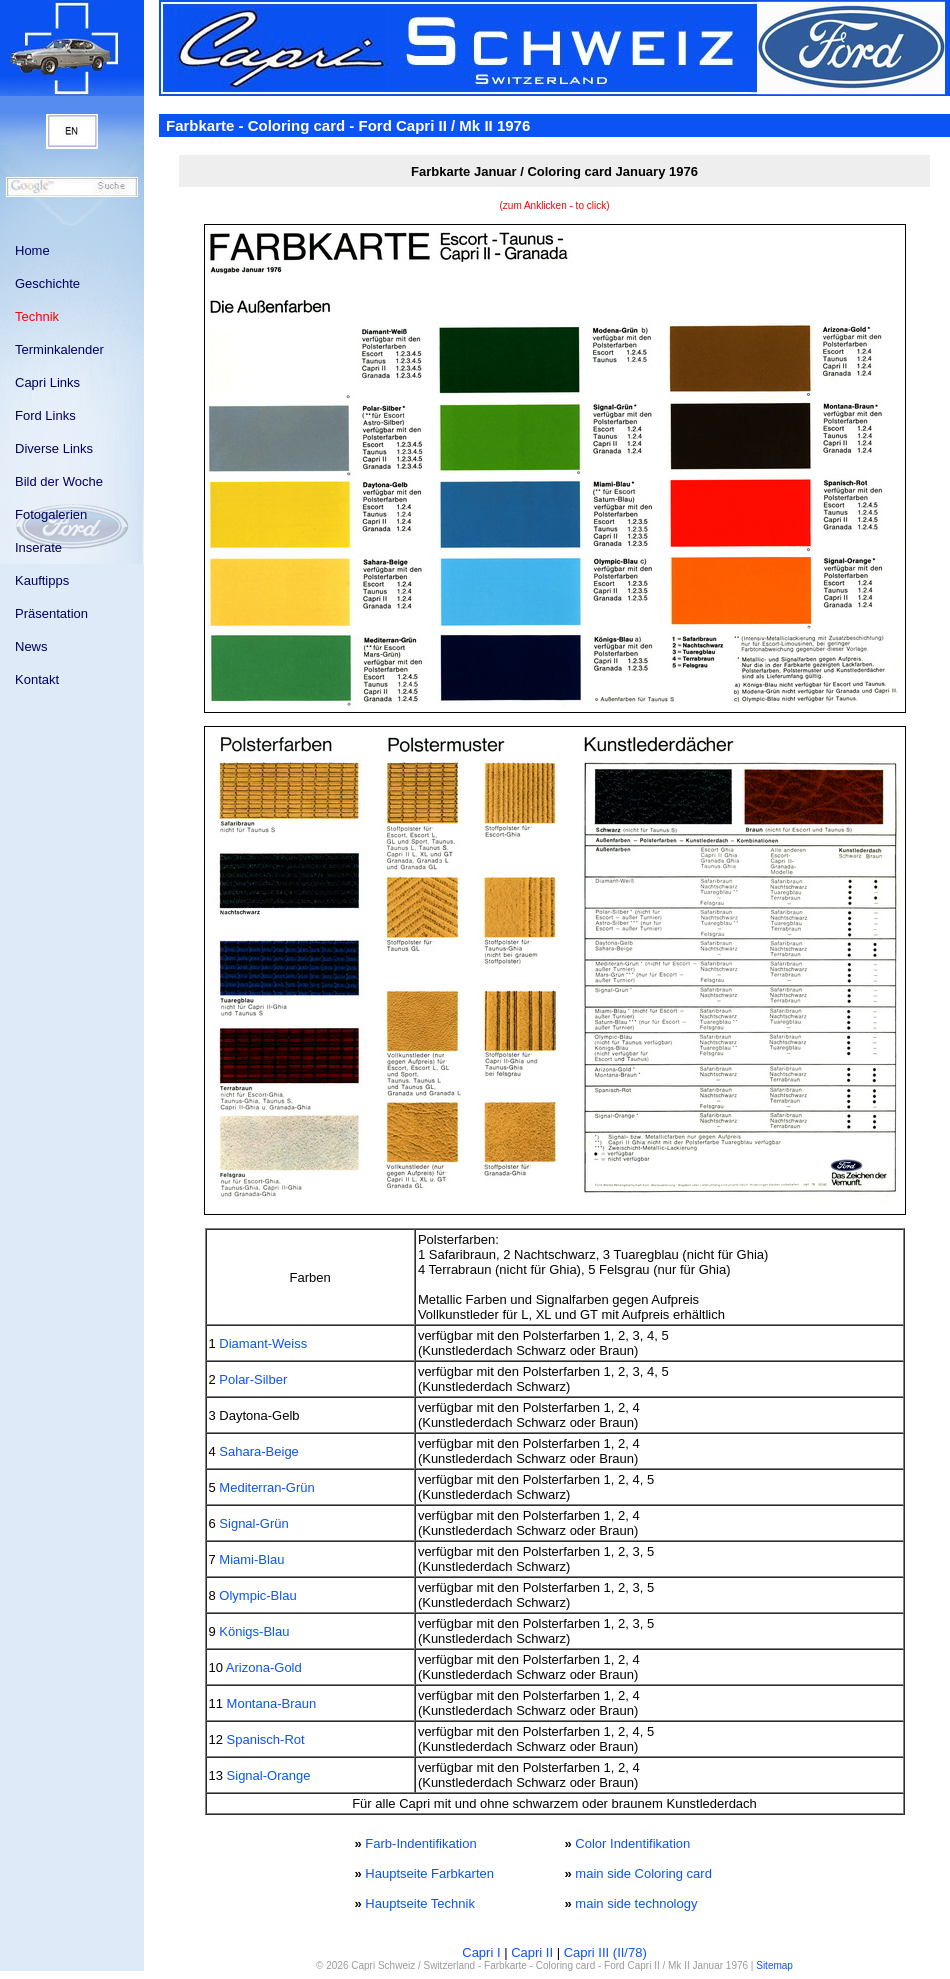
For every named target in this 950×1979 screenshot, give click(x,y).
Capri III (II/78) (605, 1952)
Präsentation (51, 613)
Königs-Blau (254, 1631)
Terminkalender (59, 349)
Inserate (38, 547)
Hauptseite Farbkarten (429, 1873)
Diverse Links (54, 448)
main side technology (636, 1903)
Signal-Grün (253, 1523)
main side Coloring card (643, 1873)
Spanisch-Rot (266, 1739)
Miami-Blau (251, 1559)
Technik (37, 316)
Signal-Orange (269, 1775)
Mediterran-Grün (266, 1487)
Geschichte (47, 283)
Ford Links (45, 415)
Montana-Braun (272, 1703)
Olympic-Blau (257, 1595)
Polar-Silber (253, 1379)
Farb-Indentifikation (420, 1843)
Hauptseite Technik (420, 1903)
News (31, 646)
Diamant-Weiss (263, 1343)
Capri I (481, 1952)
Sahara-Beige (259, 1451)
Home (32, 250)
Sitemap (774, 1965)
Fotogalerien (51, 514)
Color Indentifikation (632, 1843)
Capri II (532, 1952)
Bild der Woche (59, 481)
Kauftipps (42, 580)
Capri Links (47, 382)
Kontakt (37, 679)
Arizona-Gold (264, 1667)
